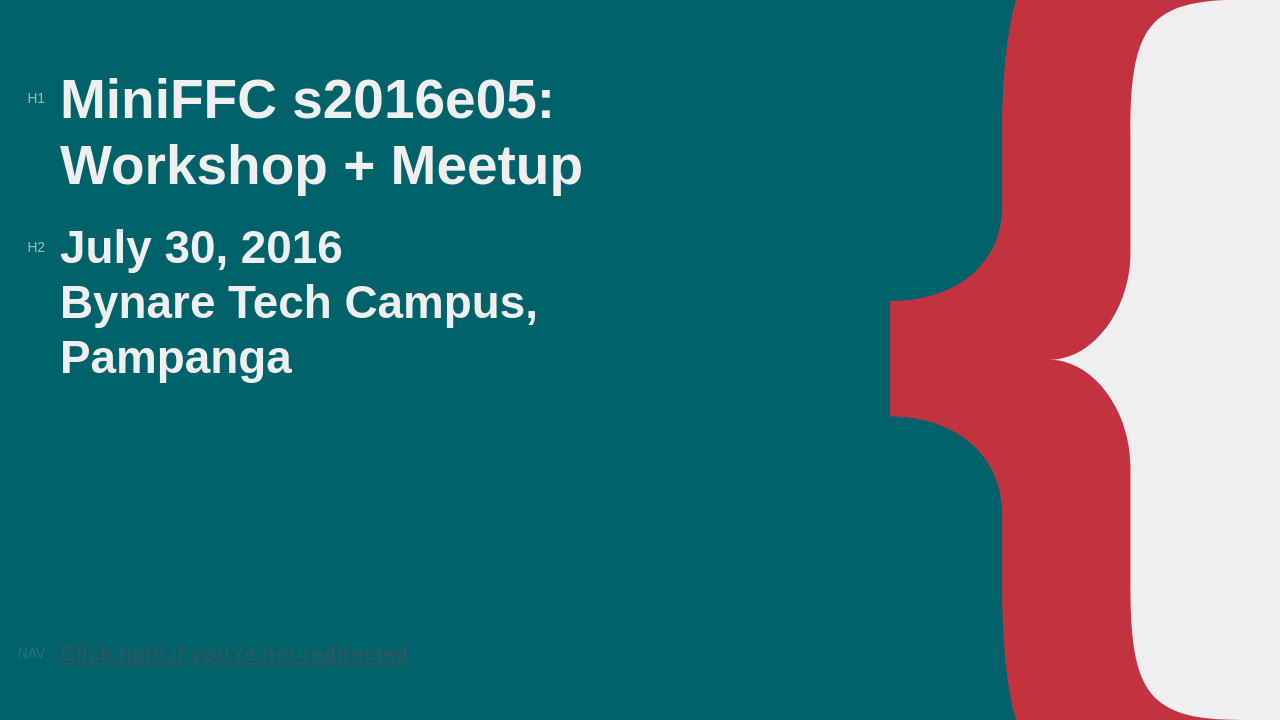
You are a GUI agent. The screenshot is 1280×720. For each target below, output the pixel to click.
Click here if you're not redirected (234, 653)
